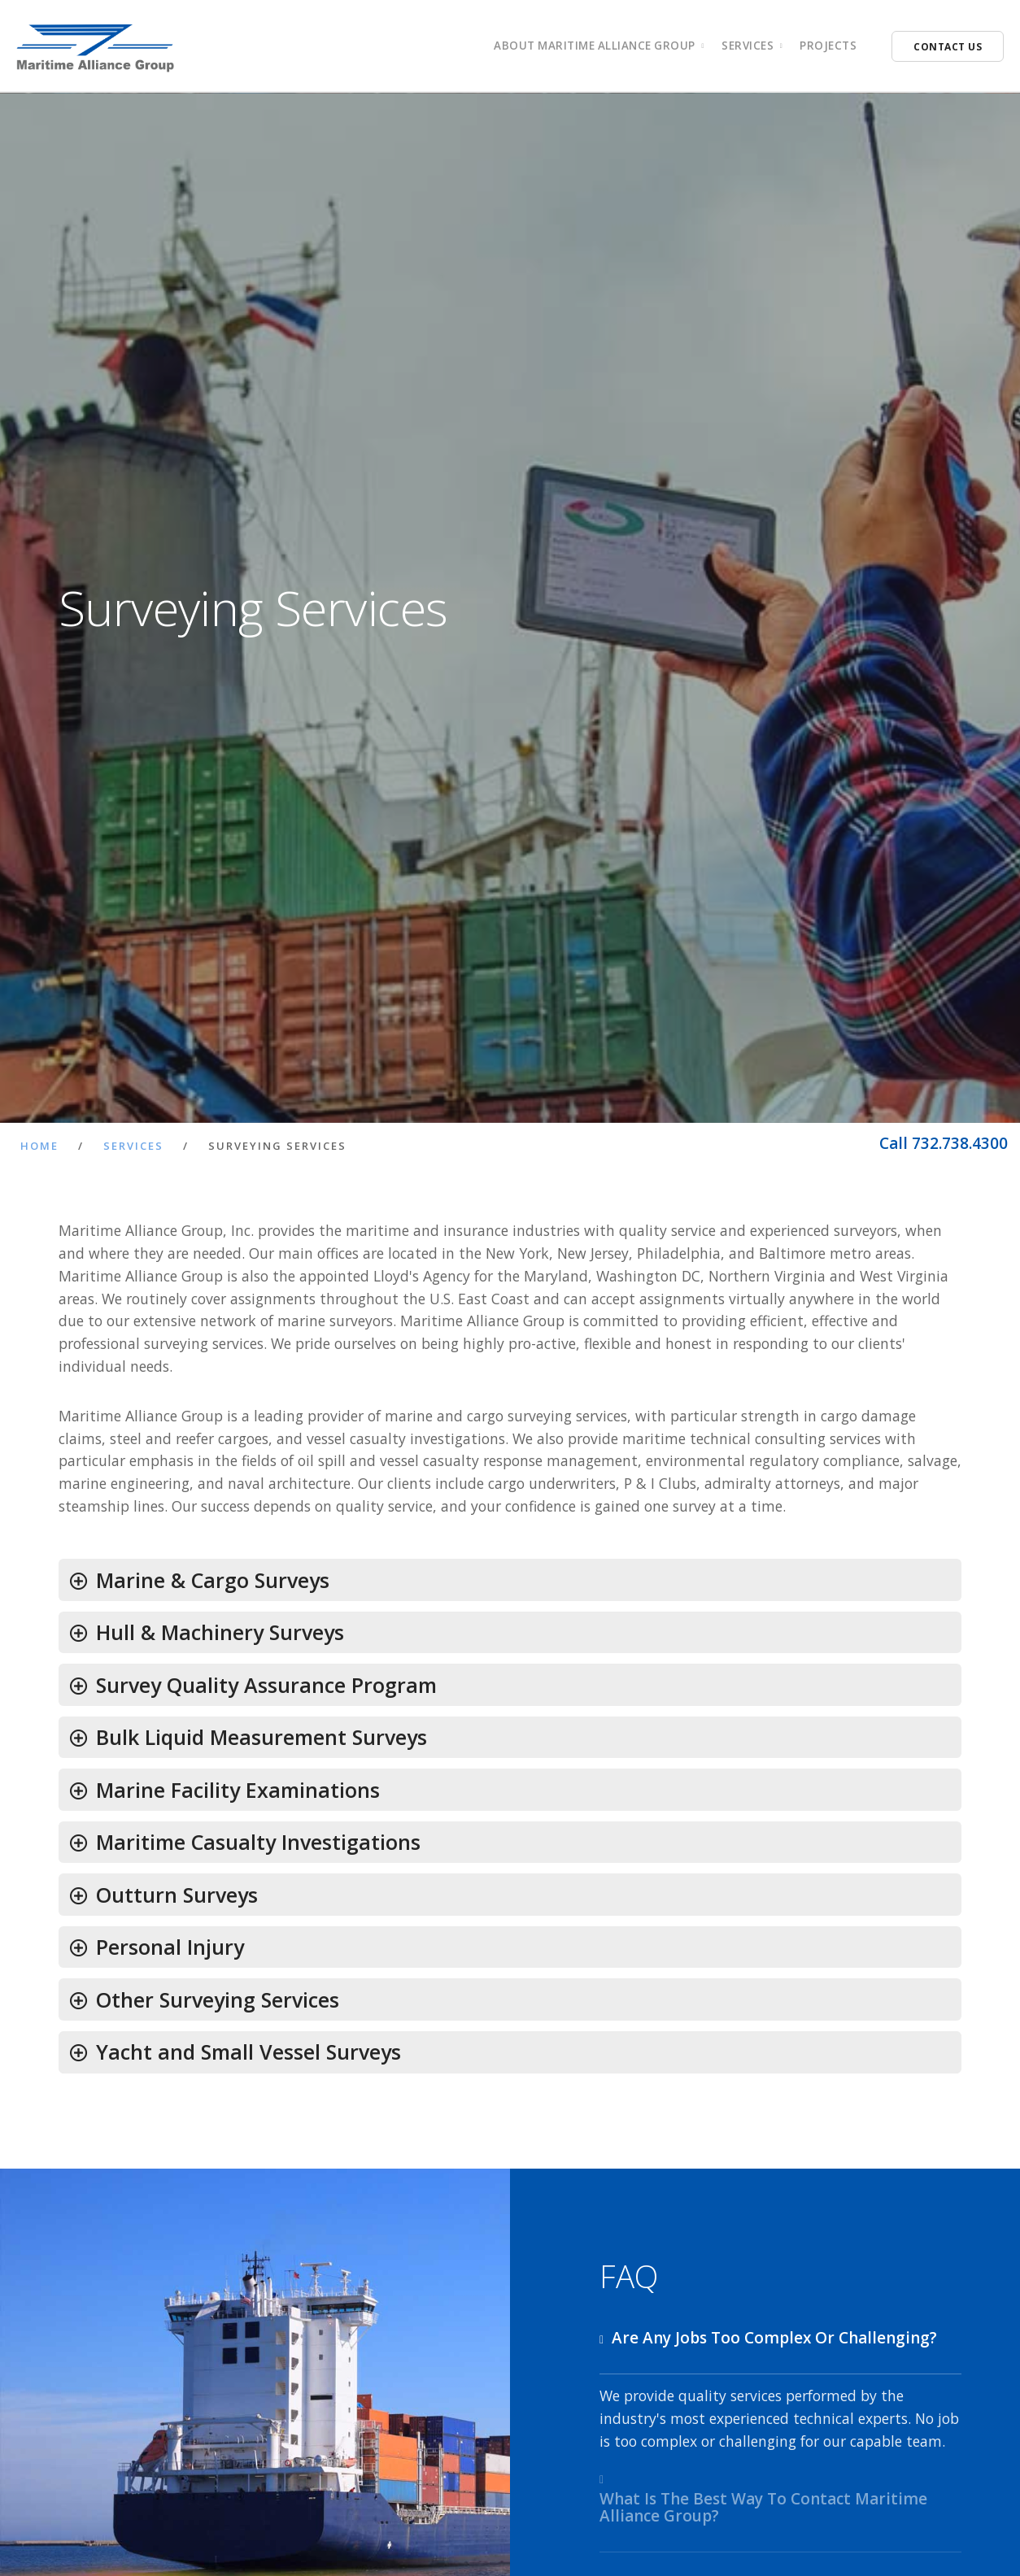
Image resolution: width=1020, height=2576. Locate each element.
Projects (828, 45)
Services (133, 1146)
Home (39, 1146)
